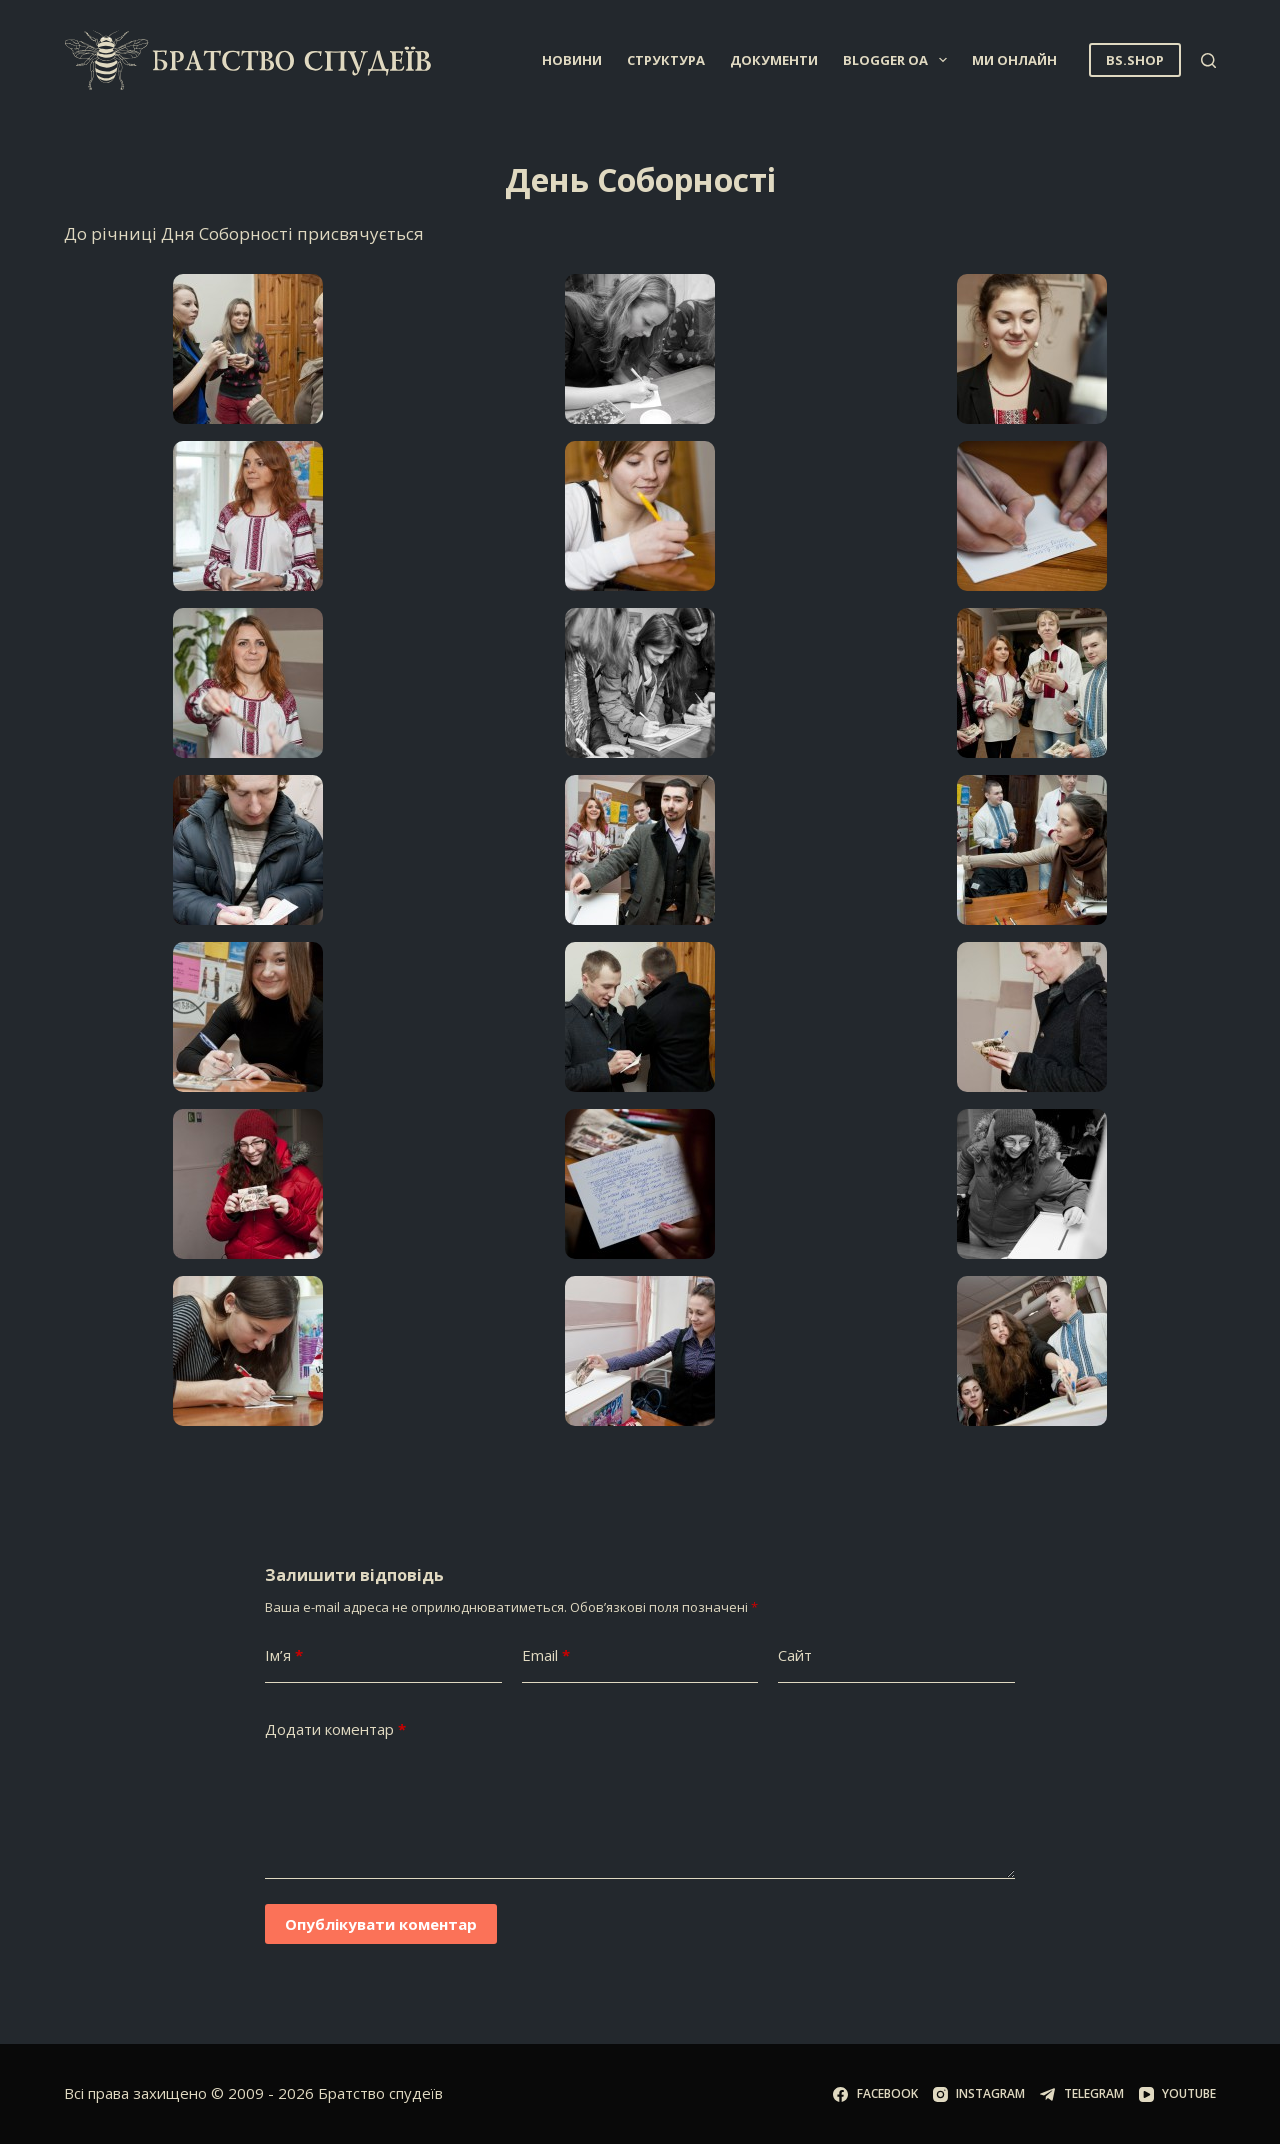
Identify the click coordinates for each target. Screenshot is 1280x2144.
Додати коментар (335, 1729)
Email (546, 1655)
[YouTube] (1177, 2094)
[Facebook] (875, 2094)
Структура (666, 60)
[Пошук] (1208, 60)
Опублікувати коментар (381, 1924)
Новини (572, 60)
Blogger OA (899, 60)
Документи (774, 60)
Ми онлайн (1014, 60)
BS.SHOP (1135, 60)
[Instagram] (979, 2094)
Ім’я (284, 1655)
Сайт (795, 1655)
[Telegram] (1081, 2094)
